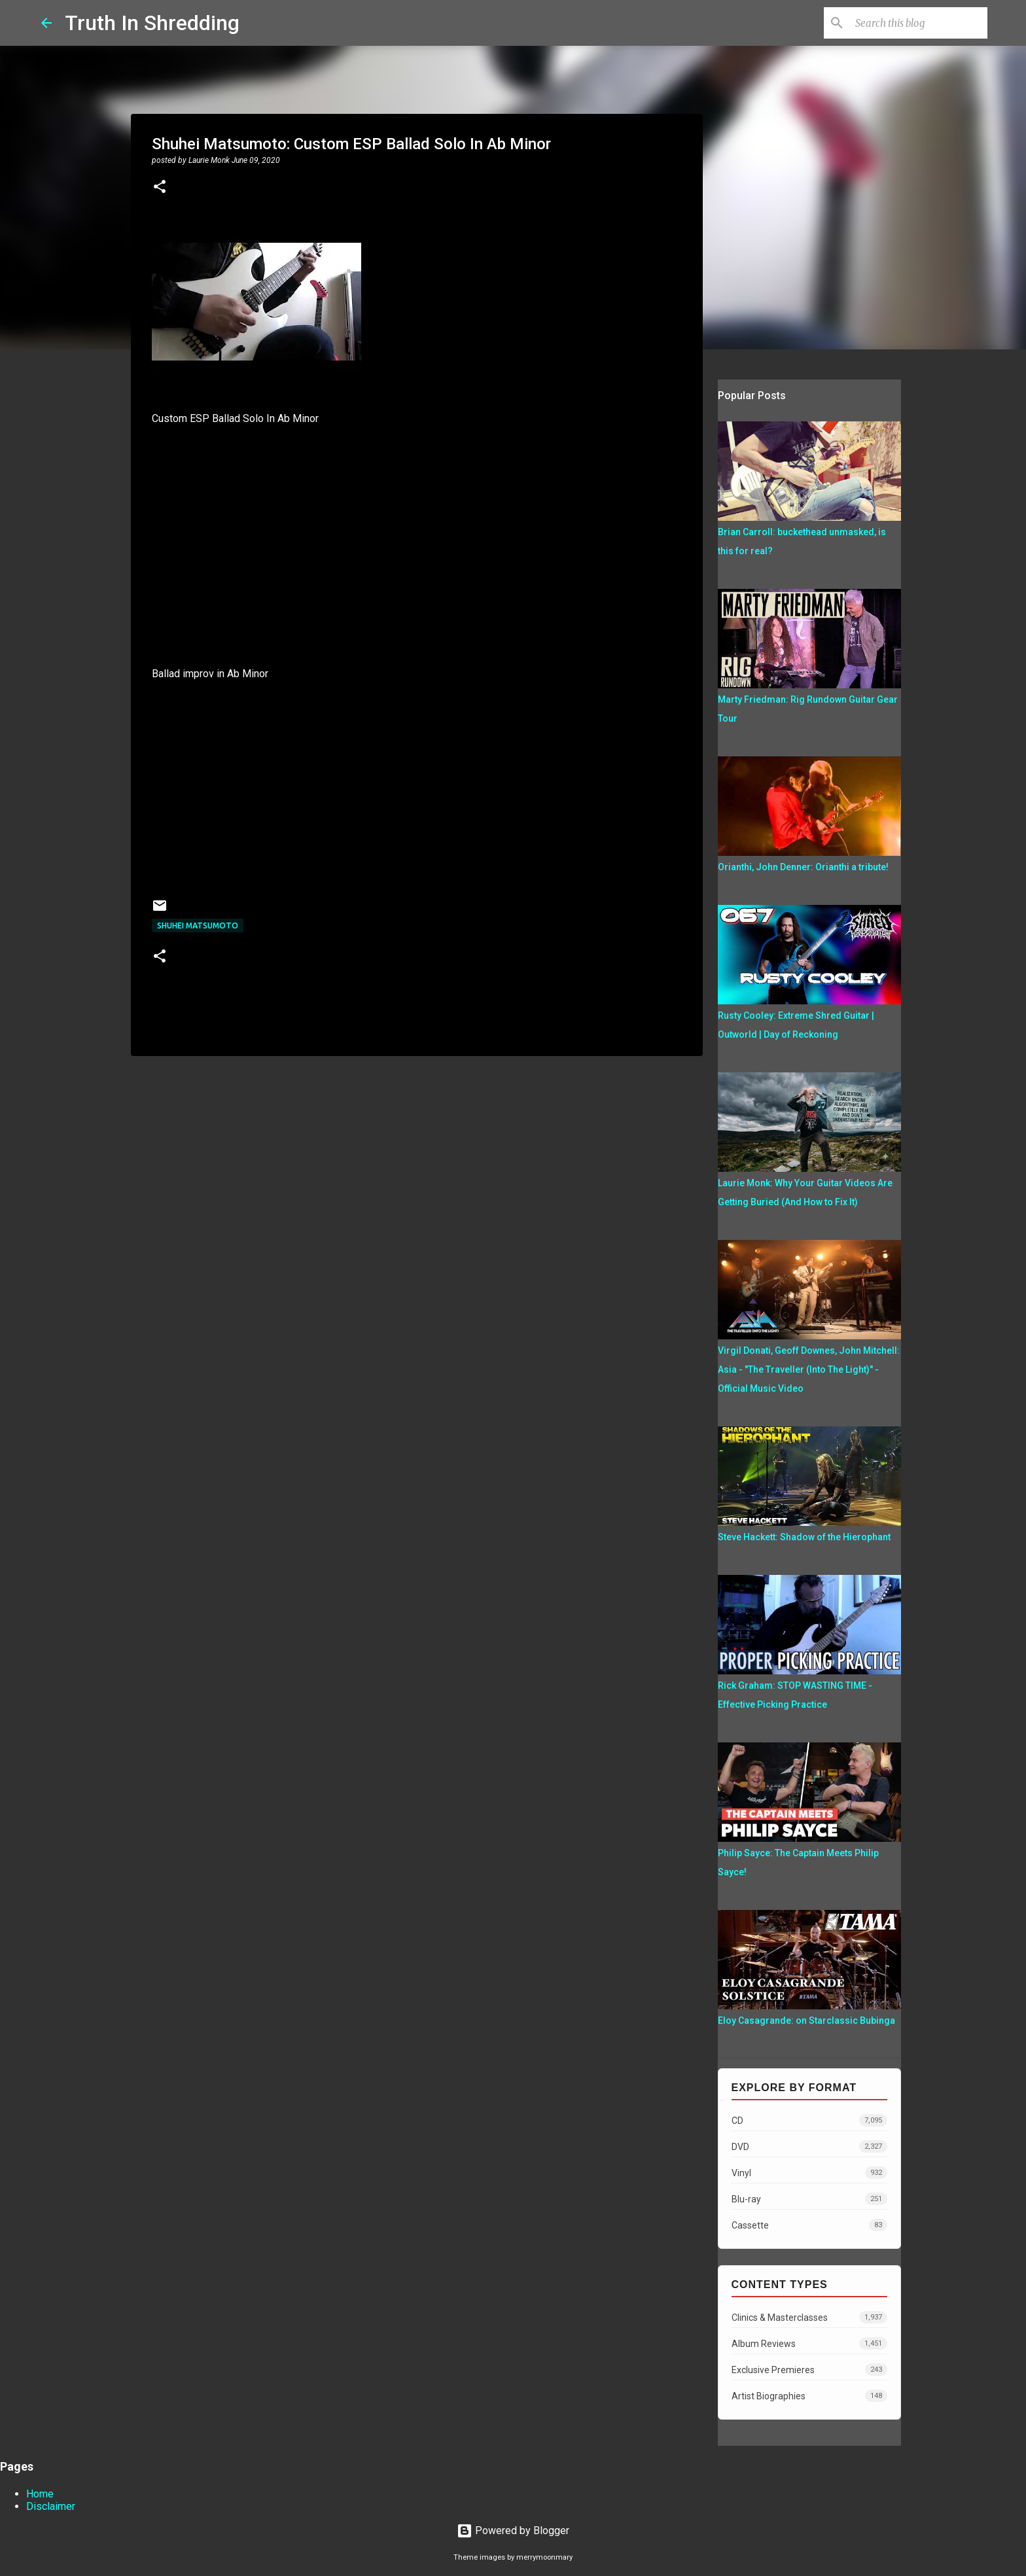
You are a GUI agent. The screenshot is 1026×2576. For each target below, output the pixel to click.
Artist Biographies (809, 2396)
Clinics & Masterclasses (809, 2317)
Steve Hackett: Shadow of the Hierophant (804, 1537)
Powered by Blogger (513, 2530)
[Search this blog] (918, 23)
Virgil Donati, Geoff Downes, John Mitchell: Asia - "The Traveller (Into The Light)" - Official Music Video (809, 1369)
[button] (160, 188)
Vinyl (809, 2172)
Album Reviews (809, 2343)
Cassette (809, 2225)
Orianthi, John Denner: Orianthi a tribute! (803, 867)
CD (809, 2120)
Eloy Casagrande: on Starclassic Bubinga (806, 2020)
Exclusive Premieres (809, 2369)
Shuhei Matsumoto (197, 925)
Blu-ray (809, 2199)
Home (40, 2494)
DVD (809, 2146)
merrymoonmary (544, 2557)
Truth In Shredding (152, 22)
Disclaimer (50, 2506)
